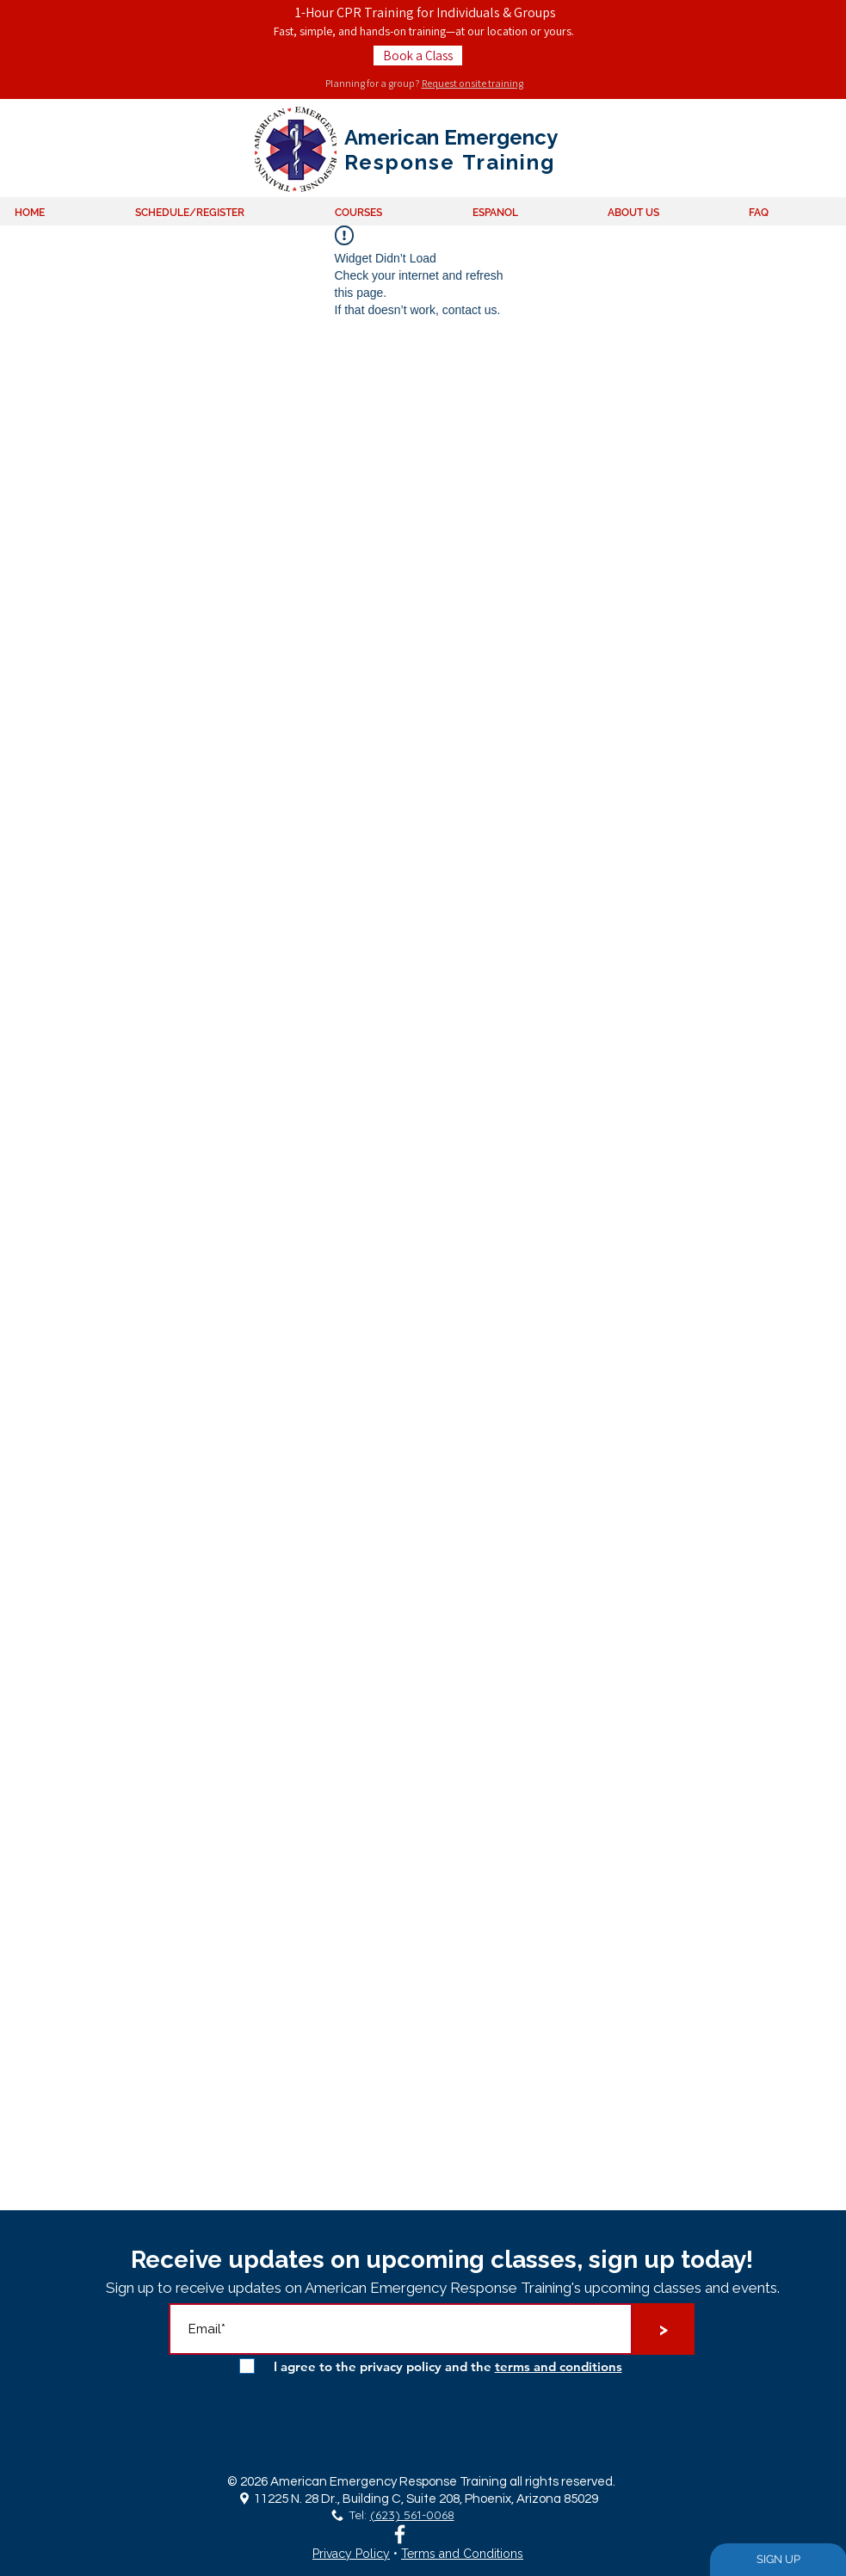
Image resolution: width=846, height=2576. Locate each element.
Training (505, 162)
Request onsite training (472, 83)
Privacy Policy (351, 2554)
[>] (664, 2329)
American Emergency (451, 137)
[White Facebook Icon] (399, 2534)
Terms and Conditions (462, 2554)
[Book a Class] (418, 55)
